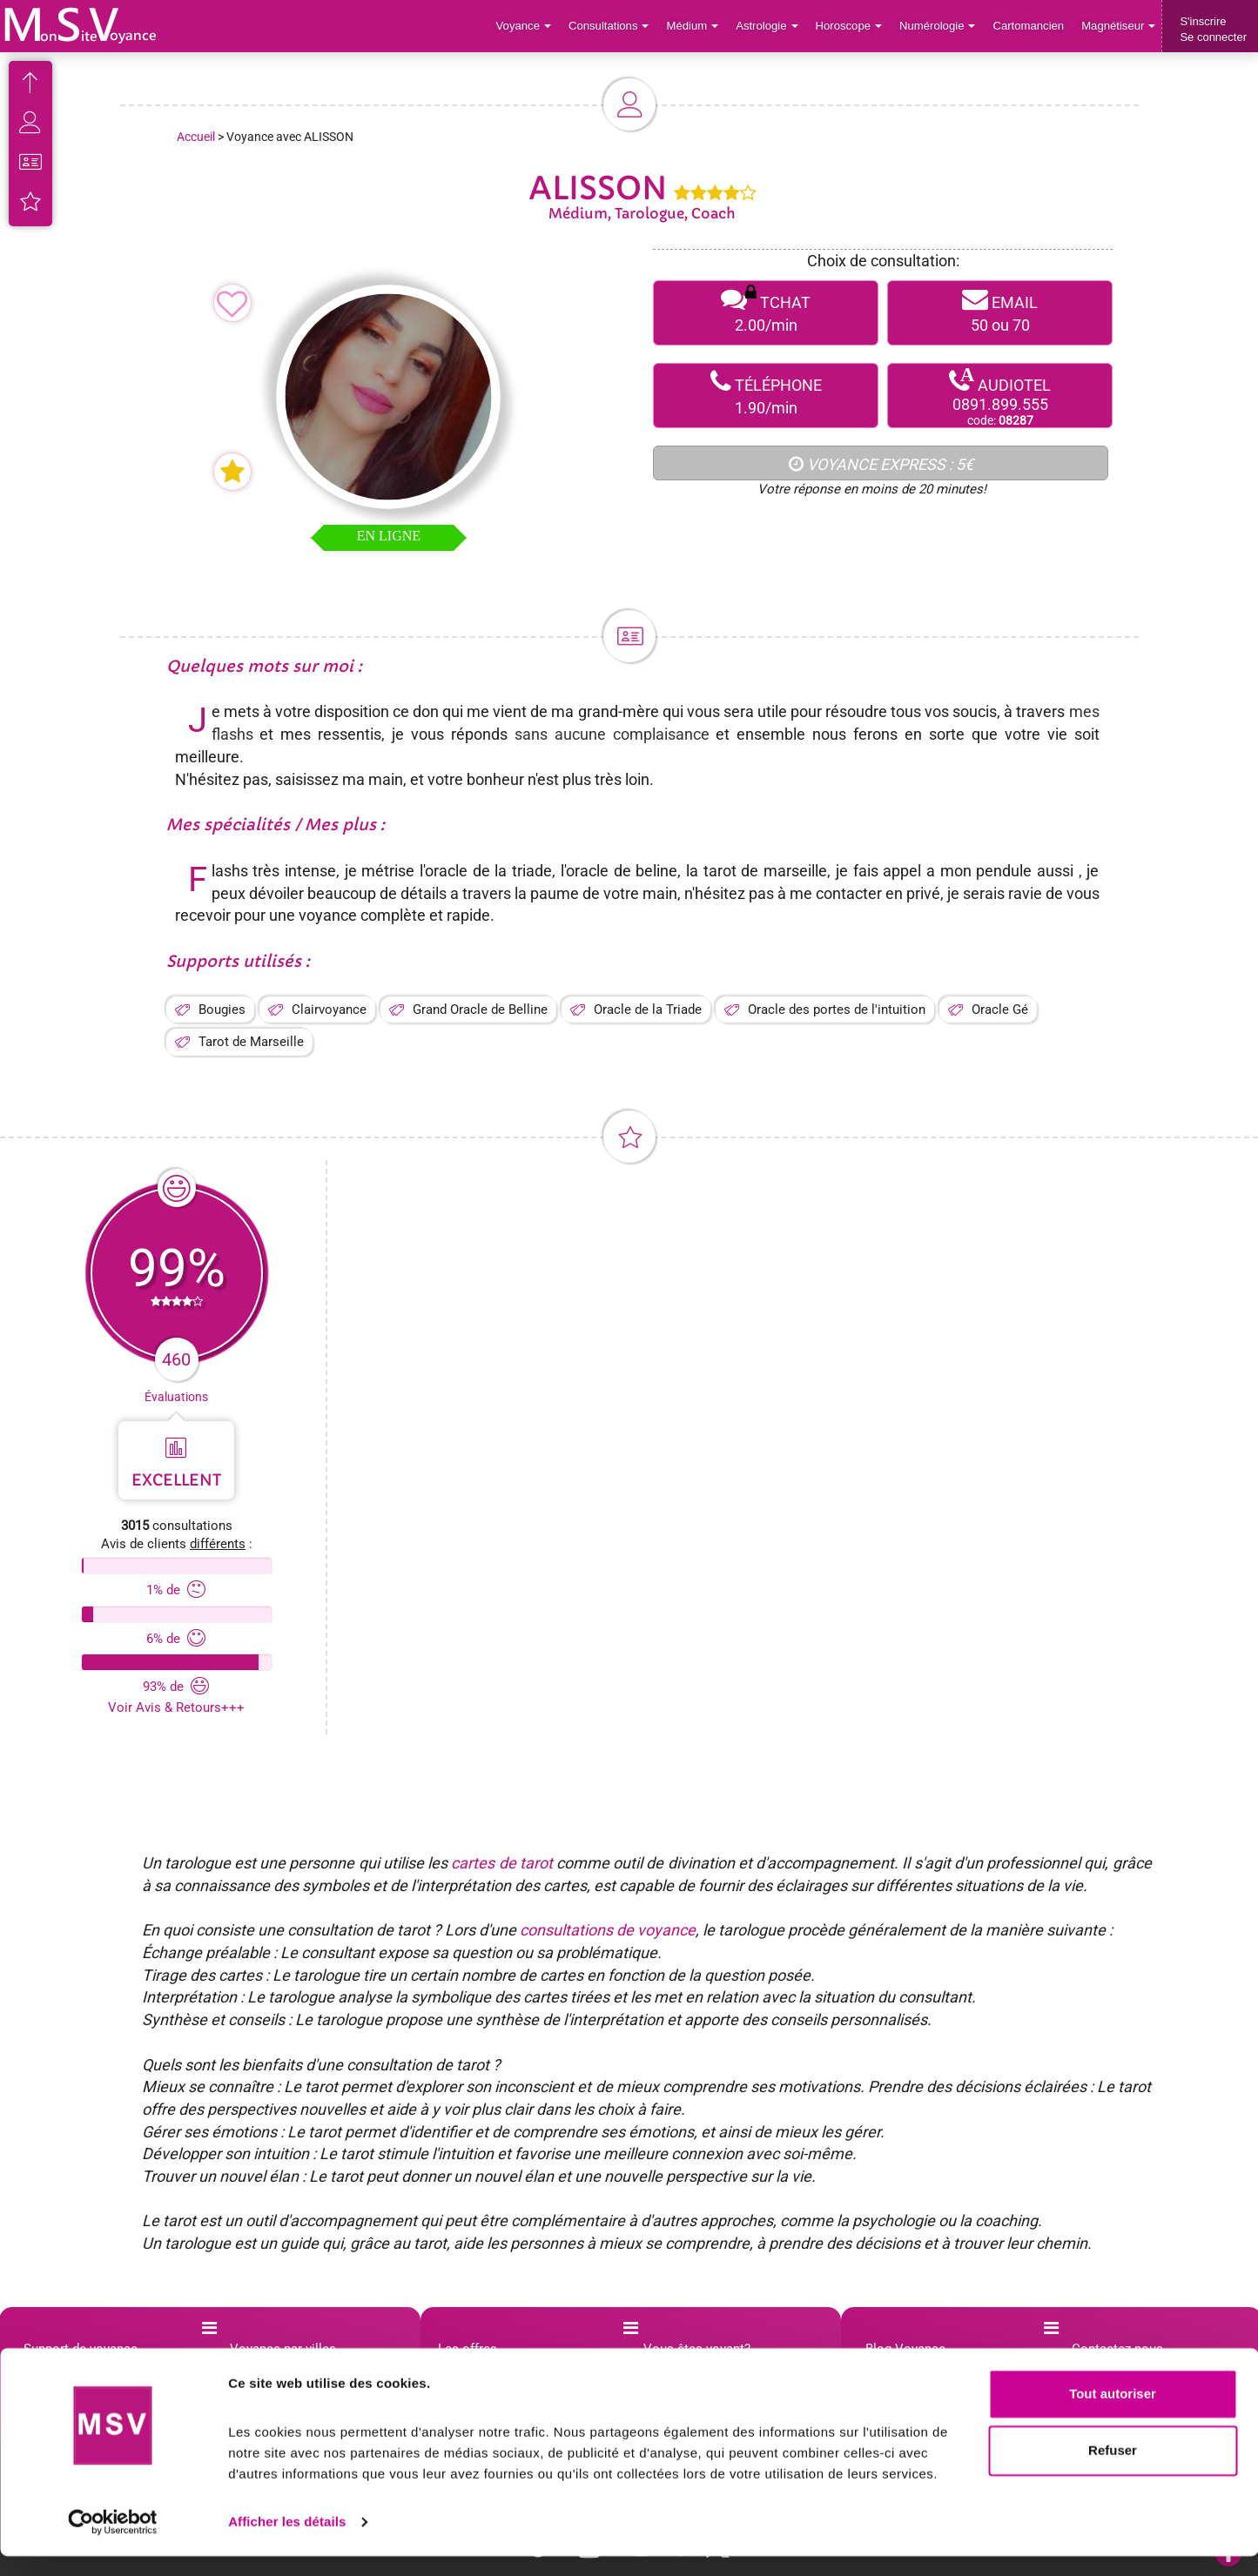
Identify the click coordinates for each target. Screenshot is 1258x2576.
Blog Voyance (905, 2349)
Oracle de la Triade (648, 1009)
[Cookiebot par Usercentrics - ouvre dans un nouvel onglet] (113, 2542)
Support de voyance (81, 2349)
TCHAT (765, 312)
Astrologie (770, 25)
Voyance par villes (283, 2349)
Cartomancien (1029, 25)
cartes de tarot (501, 1863)
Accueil (196, 137)
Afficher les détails (287, 2541)
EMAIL (999, 312)
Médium (695, 25)
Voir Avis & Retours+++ (176, 1707)
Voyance (528, 25)
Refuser (1112, 2470)
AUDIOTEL (999, 396)
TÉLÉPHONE (765, 395)
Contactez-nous (1117, 2349)
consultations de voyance (608, 1930)
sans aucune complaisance (612, 734)
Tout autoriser (1112, 2413)
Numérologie (939, 25)
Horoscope (850, 25)
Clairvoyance (329, 1009)
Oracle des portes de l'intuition (836, 1009)
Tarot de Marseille (251, 1042)
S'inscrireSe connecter (1213, 29)
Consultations (612, 25)
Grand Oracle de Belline (480, 1009)
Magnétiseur (1119, 25)
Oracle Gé (1000, 1009)
